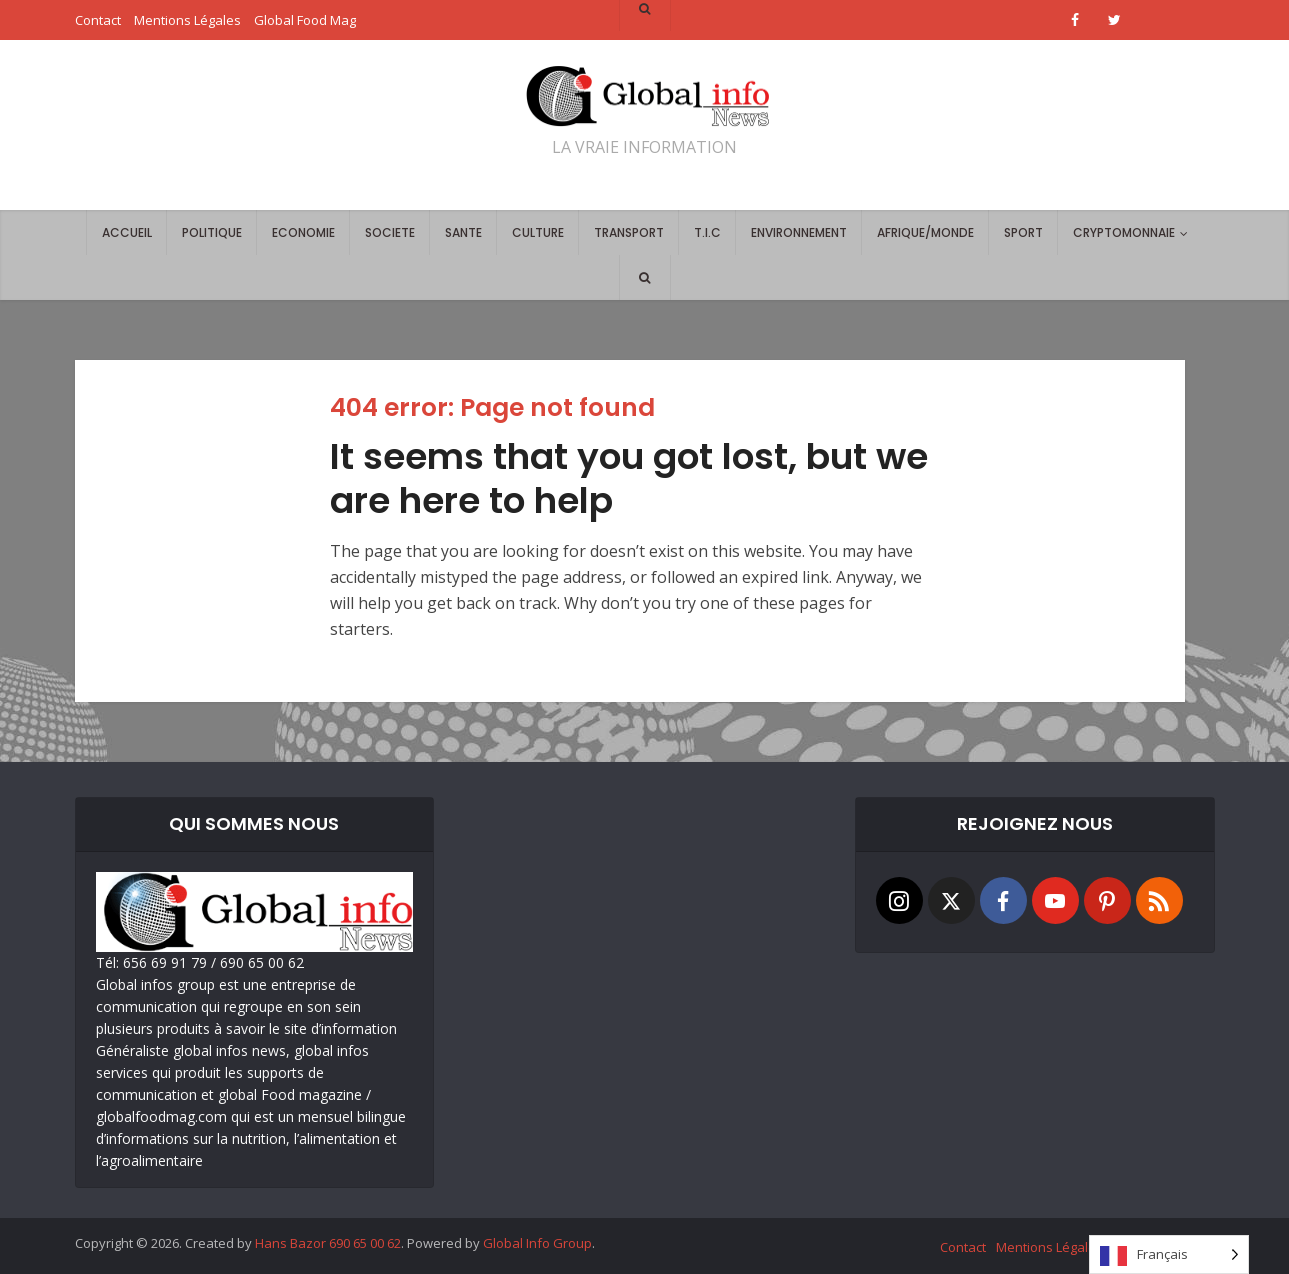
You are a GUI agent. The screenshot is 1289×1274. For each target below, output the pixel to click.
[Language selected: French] (1169, 1254)
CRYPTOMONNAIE (1124, 232)
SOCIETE (390, 232)
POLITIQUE (212, 232)
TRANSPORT (629, 232)
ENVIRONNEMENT (799, 232)
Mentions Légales (1049, 1247)
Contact (963, 1247)
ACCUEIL (127, 232)
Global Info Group (537, 1243)
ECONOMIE (303, 232)
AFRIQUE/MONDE (925, 232)
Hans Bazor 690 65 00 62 (328, 1243)
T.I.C (707, 232)
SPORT (1023, 232)
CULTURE (538, 232)
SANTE (463, 232)
